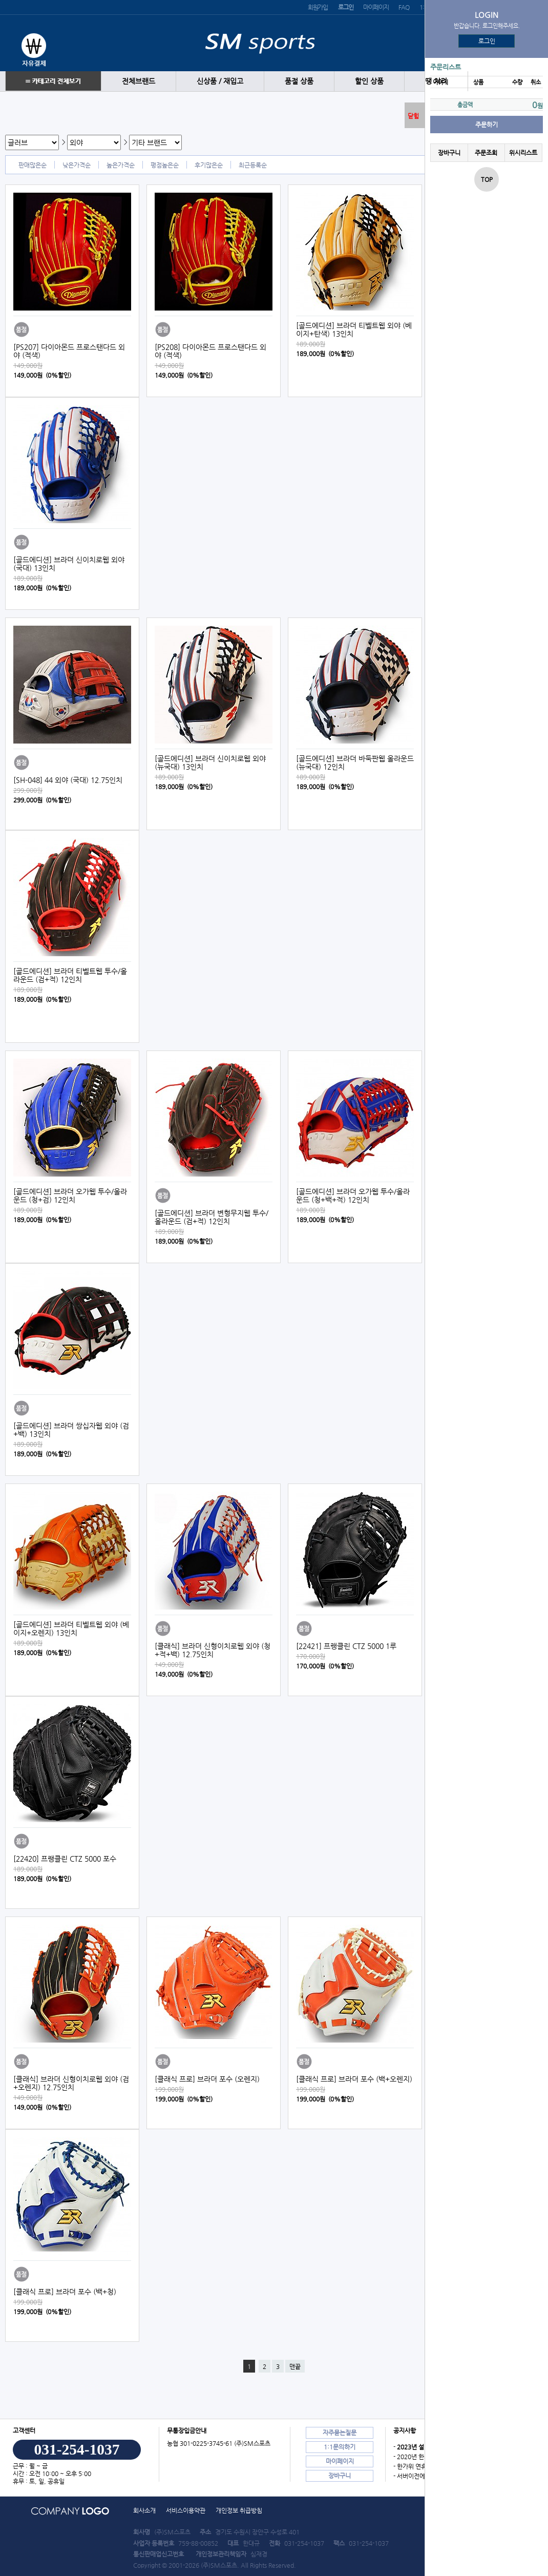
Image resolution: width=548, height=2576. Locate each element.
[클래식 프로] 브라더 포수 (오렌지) (207, 2079)
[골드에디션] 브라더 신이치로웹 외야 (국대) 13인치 (68, 563)
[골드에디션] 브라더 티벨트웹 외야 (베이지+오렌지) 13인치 (71, 1628)
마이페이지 (375, 7)
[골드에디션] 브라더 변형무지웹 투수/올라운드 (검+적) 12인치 (211, 1217)
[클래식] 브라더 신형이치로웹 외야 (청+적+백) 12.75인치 (212, 1650)
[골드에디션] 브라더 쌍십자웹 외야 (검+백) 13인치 (71, 1429)
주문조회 (486, 152)
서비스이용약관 (185, 2510)
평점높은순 (165, 165)
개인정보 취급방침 (239, 2510)
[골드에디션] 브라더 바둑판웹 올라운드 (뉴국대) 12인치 (355, 762)
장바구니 (449, 152)
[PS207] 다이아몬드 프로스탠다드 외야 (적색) (69, 351)
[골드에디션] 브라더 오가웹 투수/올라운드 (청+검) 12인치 (70, 1195)
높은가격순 (121, 165)
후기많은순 (209, 165)
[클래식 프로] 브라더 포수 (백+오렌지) (354, 2079)
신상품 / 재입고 (220, 81)
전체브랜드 (138, 81)
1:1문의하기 (339, 2446)
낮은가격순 (76, 165)
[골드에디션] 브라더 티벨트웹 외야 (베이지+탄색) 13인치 (354, 329)
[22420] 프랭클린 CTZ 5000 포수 (64, 1858)
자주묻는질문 (339, 2432)
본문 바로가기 (0, 0)
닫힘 (413, 115)
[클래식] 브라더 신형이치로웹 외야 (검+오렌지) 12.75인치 (71, 2083)
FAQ (403, 7)
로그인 (486, 41)
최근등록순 (253, 165)
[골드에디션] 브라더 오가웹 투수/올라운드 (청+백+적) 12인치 (353, 1195)
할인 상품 (369, 81)
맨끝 (295, 2366)
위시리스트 (523, 152)
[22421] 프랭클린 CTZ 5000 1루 (346, 1646)
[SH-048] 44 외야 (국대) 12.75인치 (67, 780)
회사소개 (144, 2510)
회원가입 (318, 7)
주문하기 (486, 124)
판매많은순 (32, 165)
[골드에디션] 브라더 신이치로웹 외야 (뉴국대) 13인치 (210, 762)
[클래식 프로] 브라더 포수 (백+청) (64, 2292)
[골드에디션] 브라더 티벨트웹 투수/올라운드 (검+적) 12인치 (70, 975)
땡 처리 (436, 81)
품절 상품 (299, 81)
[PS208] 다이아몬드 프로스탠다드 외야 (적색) (210, 351)
